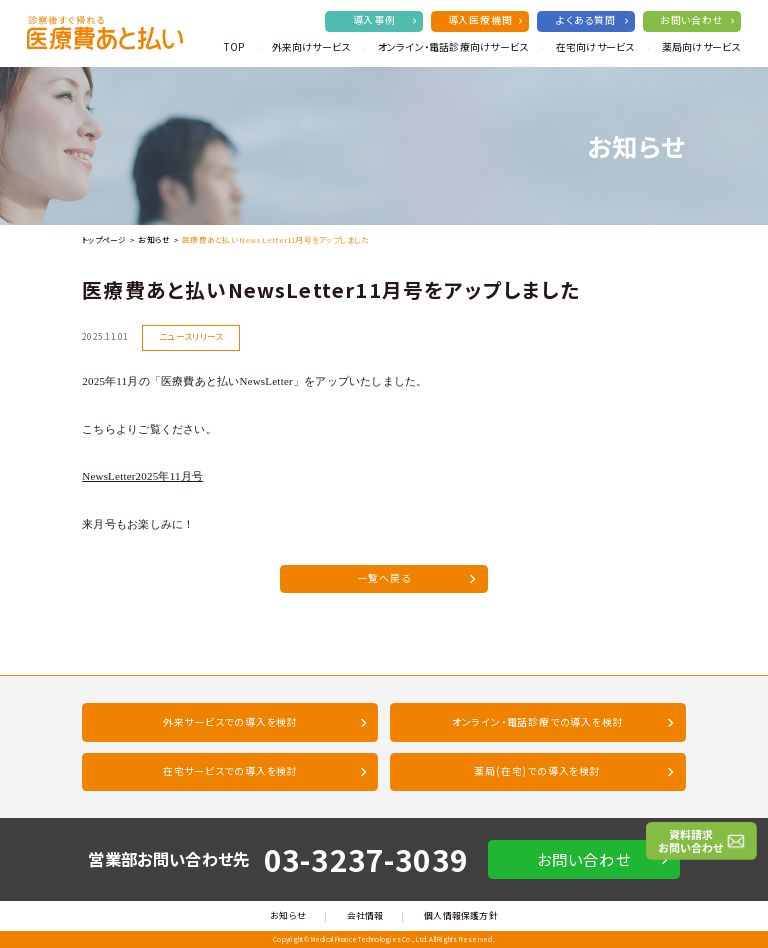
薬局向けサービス (701, 47)
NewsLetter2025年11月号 (142, 476)
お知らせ (154, 239)
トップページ (104, 239)
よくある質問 (592, 20)
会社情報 (365, 915)
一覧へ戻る (417, 578)
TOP (234, 47)
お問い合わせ (697, 20)
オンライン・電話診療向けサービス (453, 47)
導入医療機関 (485, 20)
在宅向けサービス (595, 47)
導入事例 (385, 20)
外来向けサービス (311, 47)
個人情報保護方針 (461, 915)
